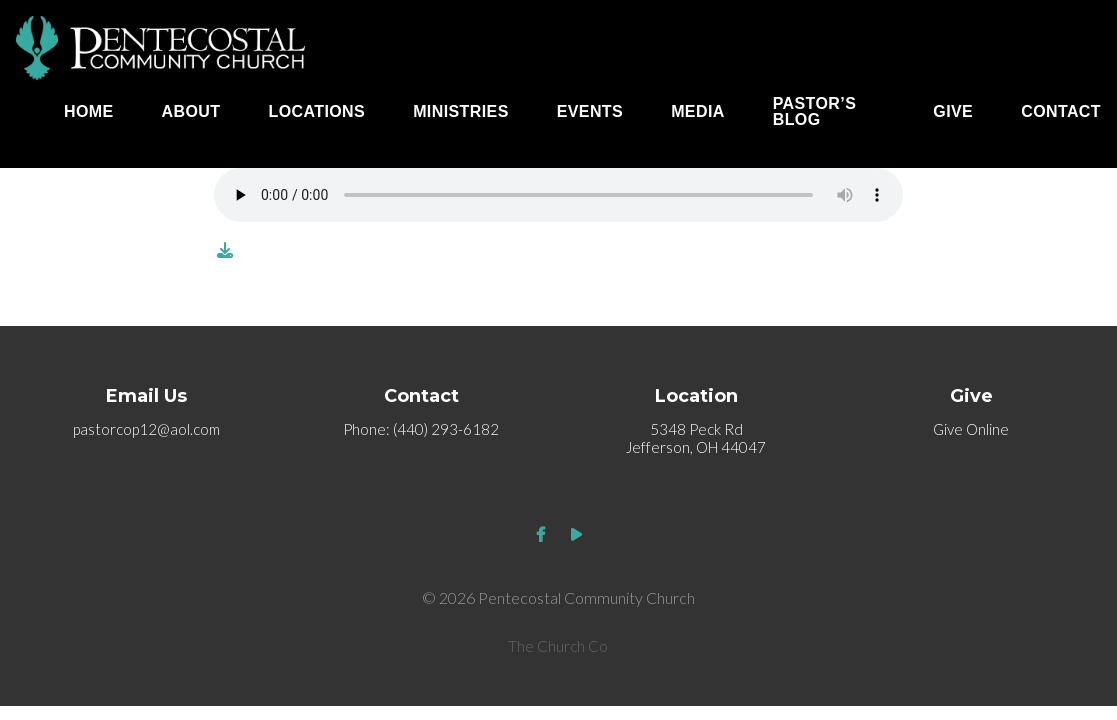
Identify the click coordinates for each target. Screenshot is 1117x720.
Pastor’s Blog (815, 112)
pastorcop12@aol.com (146, 429)
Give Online (971, 429)
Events (590, 112)
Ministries (461, 112)
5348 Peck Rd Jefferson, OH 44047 (696, 438)
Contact (1061, 112)
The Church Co (558, 646)
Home (89, 112)
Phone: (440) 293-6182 (421, 429)
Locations (317, 112)
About (191, 112)
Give (953, 112)
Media (698, 112)
